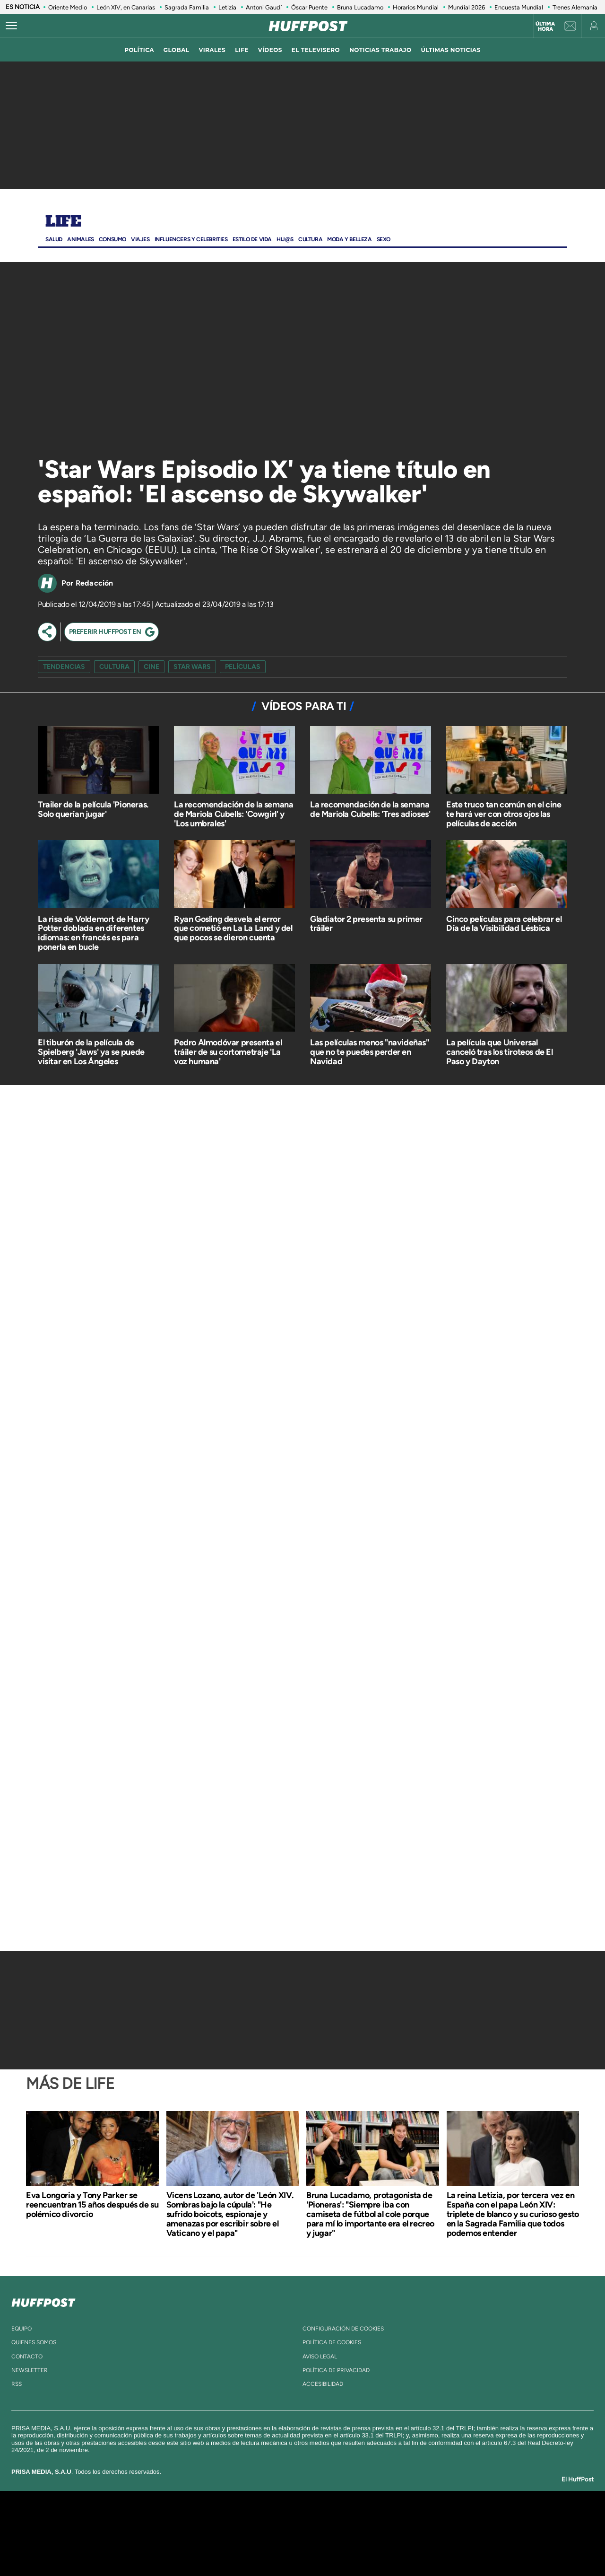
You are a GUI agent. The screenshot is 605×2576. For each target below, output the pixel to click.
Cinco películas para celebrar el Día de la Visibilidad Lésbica (504, 924)
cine (151, 667)
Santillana (284, 2519)
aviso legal (319, 2356)
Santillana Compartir (334, 2519)
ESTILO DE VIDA (252, 239)
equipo (21, 2328)
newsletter (29, 2370)
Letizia (227, 7)
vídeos (270, 49)
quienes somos (33, 2342)
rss (16, 2384)
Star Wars (192, 667)
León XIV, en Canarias (125, 7)
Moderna (235, 2547)
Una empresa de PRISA (111, 2526)
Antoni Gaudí (264, 7)
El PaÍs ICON (322, 2547)
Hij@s (285, 239)
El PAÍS (194, 2519)
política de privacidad (336, 2370)
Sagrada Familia (186, 7)
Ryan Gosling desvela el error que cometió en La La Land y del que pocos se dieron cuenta (233, 928)
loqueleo (403, 2547)
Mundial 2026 (466, 7)
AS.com (405, 2519)
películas (242, 667)
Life (63, 222)
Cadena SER (375, 2519)
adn (436, 2519)
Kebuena (462, 2533)
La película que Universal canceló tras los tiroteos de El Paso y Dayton (499, 1052)
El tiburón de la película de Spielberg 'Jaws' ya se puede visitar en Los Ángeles (91, 1052)
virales (212, 49)
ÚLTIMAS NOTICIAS (451, 49)
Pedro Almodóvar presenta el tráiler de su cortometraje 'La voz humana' (228, 1052)
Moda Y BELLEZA (349, 239)
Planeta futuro (428, 2533)
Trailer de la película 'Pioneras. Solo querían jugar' (93, 809)
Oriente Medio (67, 7)
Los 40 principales (240, 2519)
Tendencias (64, 667)
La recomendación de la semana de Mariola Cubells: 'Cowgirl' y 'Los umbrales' (233, 814)
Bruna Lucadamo (360, 7)
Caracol (470, 2519)
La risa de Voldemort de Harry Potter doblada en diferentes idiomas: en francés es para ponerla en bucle (93, 933)
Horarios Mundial (416, 7)
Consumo (112, 239)
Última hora (545, 26)
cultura (114, 667)
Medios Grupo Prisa (110, 2549)
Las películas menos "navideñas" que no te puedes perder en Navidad (369, 1052)
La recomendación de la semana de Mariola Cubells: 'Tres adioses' (370, 809)
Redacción (94, 582)
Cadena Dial (359, 2533)
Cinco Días (323, 2533)
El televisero (316, 49)
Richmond (188, 2547)
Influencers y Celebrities (191, 239)
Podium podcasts (282, 2547)
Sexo (383, 239)
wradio (287, 2533)
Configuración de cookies (343, 2328)
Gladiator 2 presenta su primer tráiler (366, 924)
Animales (80, 239)
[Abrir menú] (11, 26)
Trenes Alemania (575, 7)
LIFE (242, 49)
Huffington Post (207, 2533)
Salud (53, 239)
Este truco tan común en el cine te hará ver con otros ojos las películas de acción (504, 814)
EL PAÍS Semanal (393, 2533)
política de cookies (331, 2342)
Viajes (140, 239)
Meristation (449, 2547)
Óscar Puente (309, 7)
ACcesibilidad (322, 2384)
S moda (362, 2547)
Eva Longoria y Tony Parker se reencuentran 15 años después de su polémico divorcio (92, 2204)
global (177, 49)
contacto (27, 2356)
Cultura (310, 239)
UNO (259, 2533)
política (139, 49)
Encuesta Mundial (518, 7)
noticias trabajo (380, 49)
